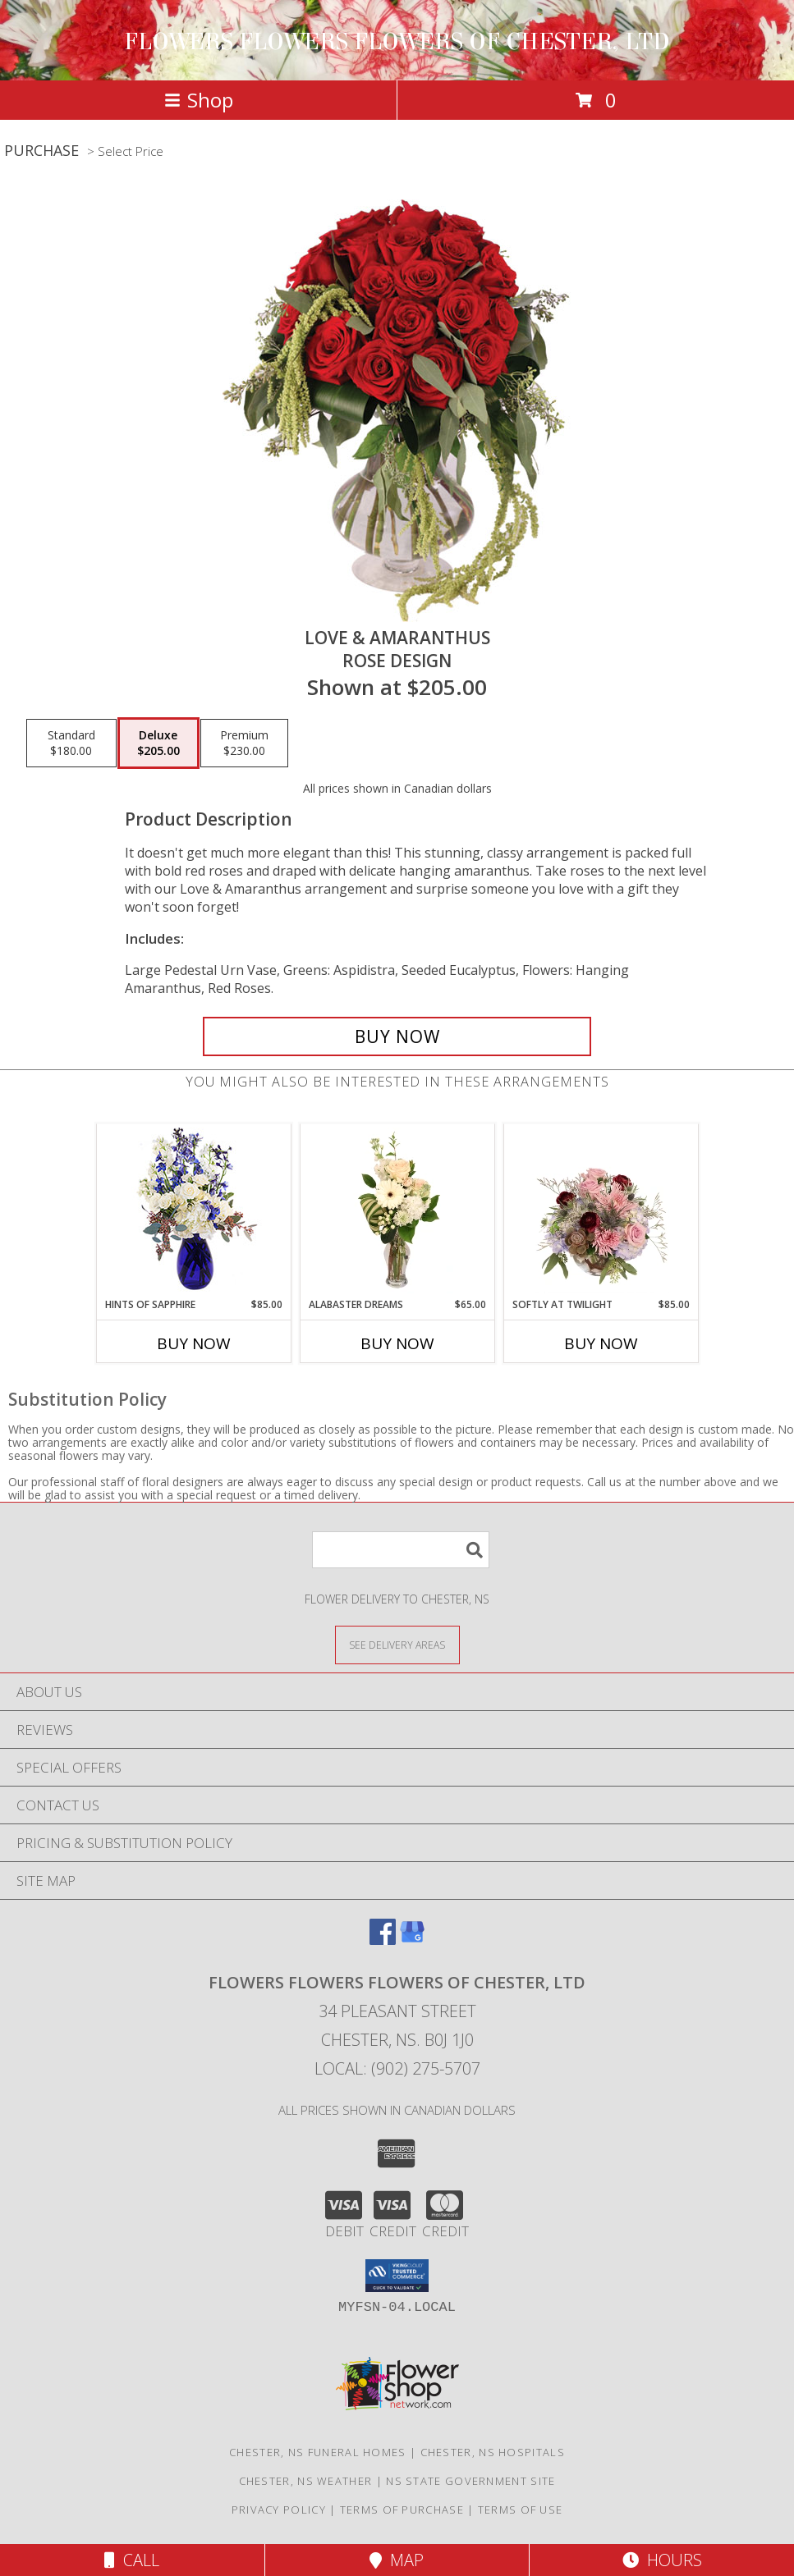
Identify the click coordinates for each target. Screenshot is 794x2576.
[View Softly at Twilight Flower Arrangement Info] (600, 1210)
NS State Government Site (470, 2480)
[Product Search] (400, 1549)
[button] (397, 2275)
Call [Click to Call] (131, 2560)
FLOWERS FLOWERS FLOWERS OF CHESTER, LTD (397, 42)
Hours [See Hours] (662, 2560)
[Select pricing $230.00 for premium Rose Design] (244, 743)
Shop (198, 99)
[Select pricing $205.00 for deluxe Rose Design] (158, 743)
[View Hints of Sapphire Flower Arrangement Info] (193, 1211)
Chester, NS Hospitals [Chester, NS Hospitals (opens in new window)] (492, 2452)
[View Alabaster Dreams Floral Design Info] (397, 1210)
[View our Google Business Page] (412, 1939)
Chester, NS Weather (306, 2480)
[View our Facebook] (382, 1939)
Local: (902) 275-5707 (397, 2068)
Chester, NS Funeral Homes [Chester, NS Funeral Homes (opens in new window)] (317, 2452)
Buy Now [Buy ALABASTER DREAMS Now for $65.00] (397, 1343)
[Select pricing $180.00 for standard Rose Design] (71, 743)
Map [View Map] (396, 2560)
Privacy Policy (279, 2509)
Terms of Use (520, 2509)
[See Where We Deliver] (397, 1644)
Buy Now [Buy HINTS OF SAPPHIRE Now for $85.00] (194, 1343)
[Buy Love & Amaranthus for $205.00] (397, 1036)
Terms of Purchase (402, 2509)
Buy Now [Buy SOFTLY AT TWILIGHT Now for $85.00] (601, 1343)
